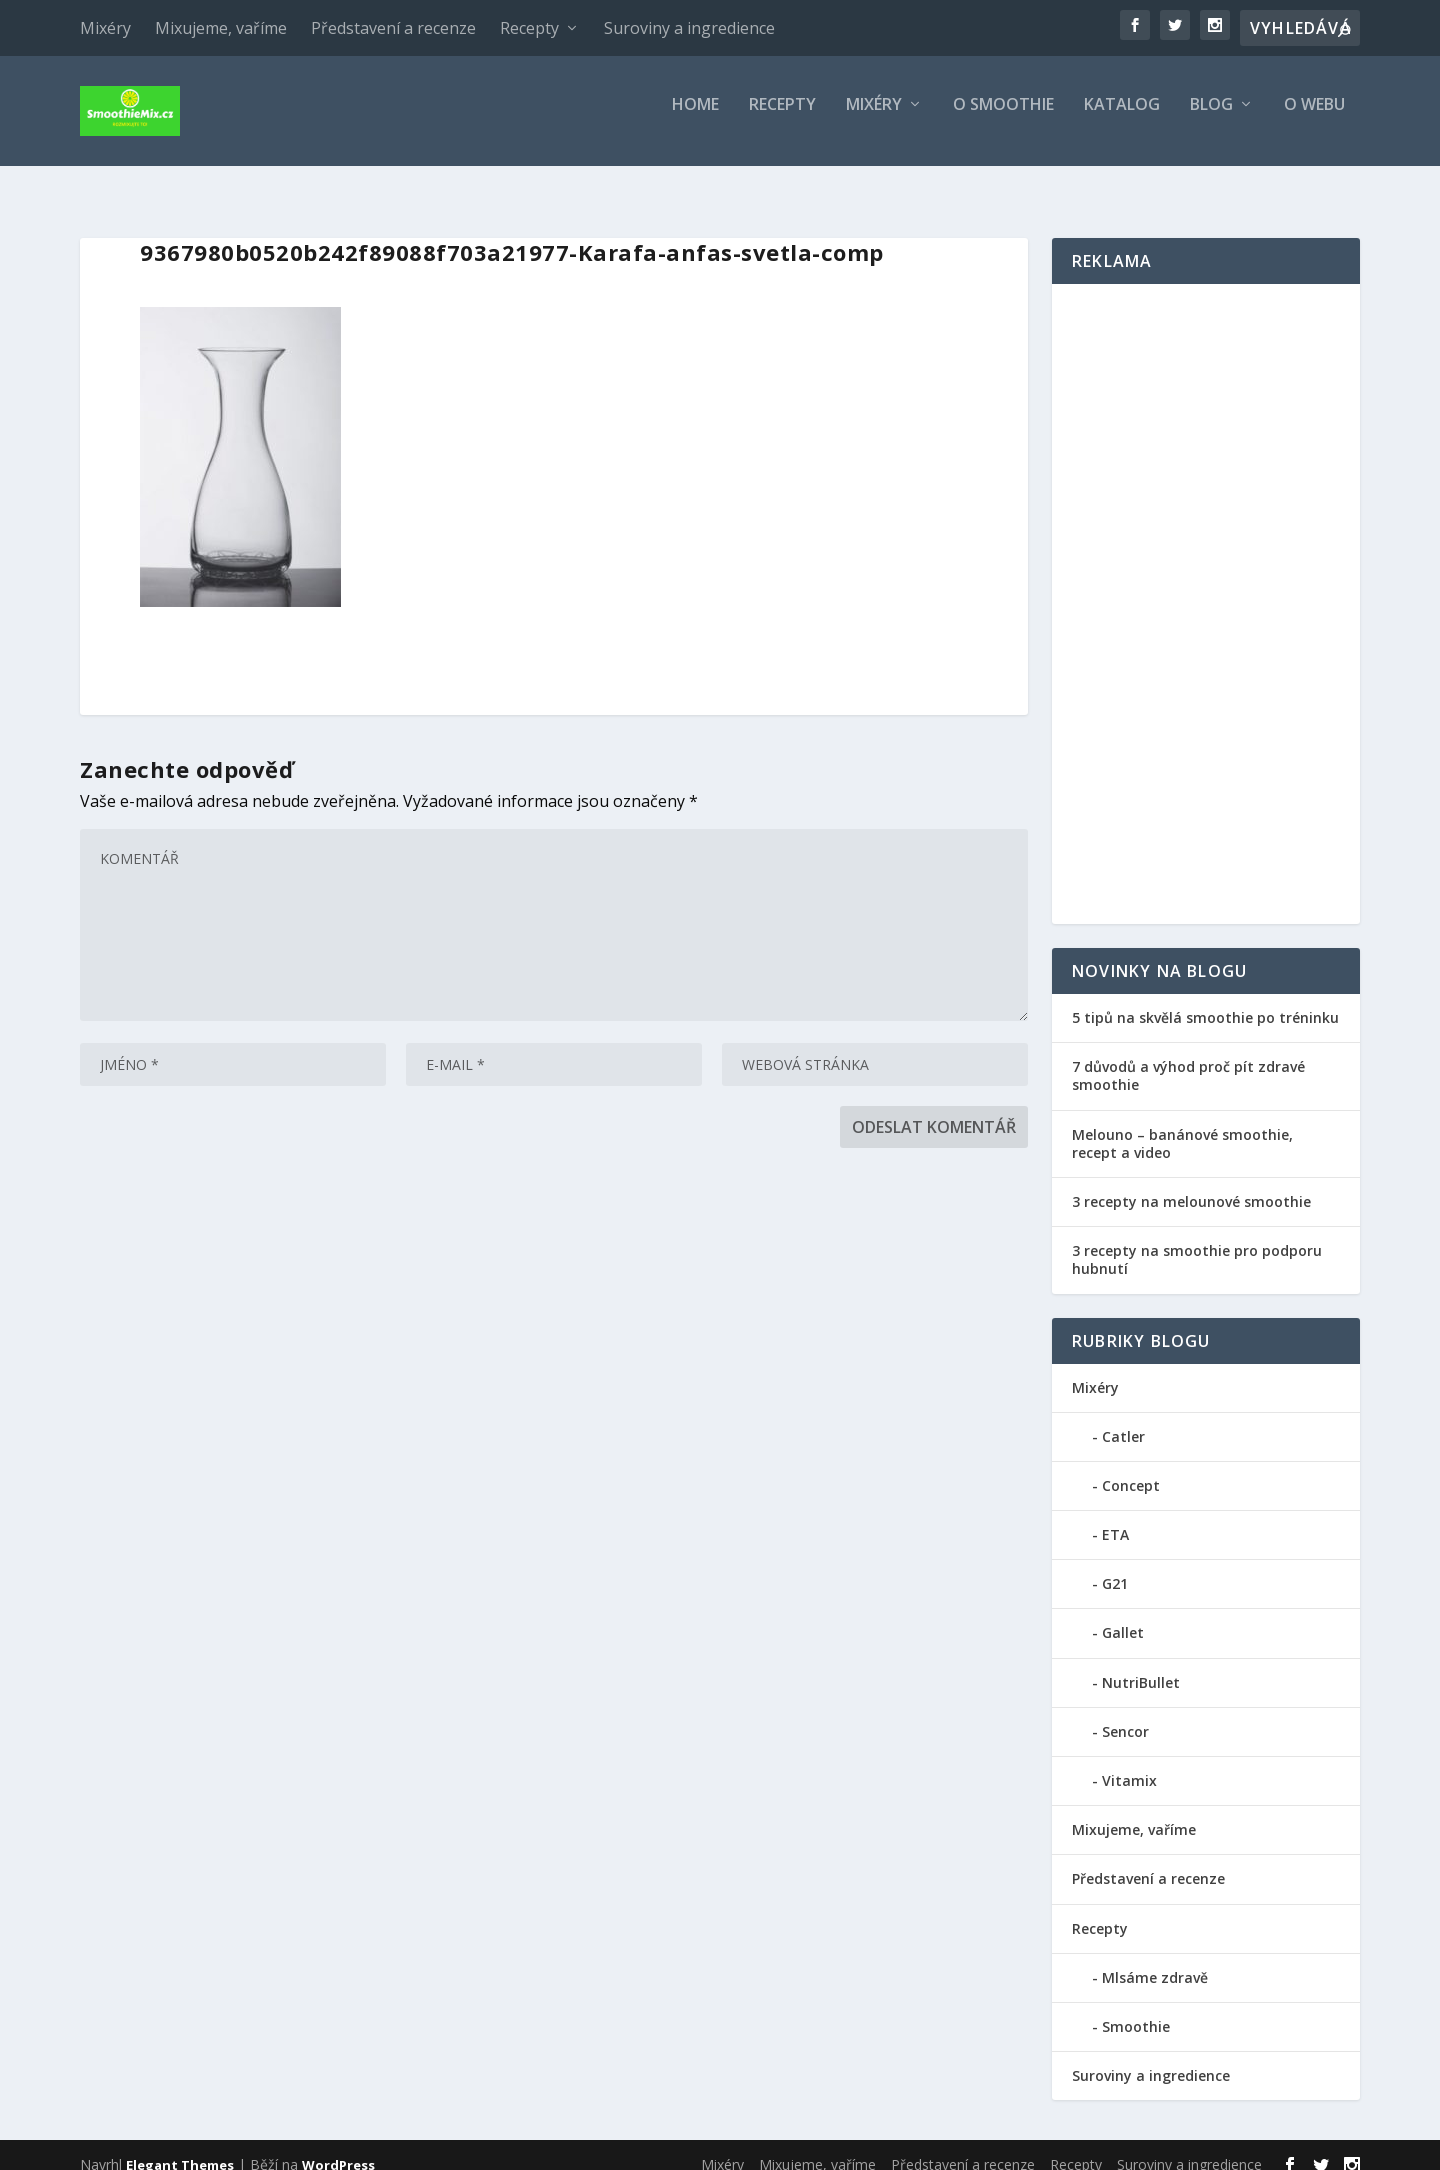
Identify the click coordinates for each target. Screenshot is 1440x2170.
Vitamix (1129, 1762)
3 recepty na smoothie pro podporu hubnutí (1197, 1241)
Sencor (1125, 1713)
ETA (1115, 1516)
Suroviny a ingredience (689, 28)
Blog (1211, 119)
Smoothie (1136, 2008)
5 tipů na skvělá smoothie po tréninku (1205, 999)
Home (695, 119)
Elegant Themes (180, 2147)
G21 (1115, 1565)
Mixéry (105, 28)
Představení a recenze (393, 28)
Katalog (1122, 119)
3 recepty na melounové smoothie (1191, 1183)
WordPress (338, 2147)
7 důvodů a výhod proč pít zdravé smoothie (1188, 1057)
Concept (1131, 1467)
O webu (1314, 119)
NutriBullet (1141, 1664)
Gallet (1123, 1614)
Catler (1123, 1418)
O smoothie (1003, 119)
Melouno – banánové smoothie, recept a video (1182, 1125)
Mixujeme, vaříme (221, 28)
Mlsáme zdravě (1155, 1959)
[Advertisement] (1206, 586)
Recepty (529, 28)
